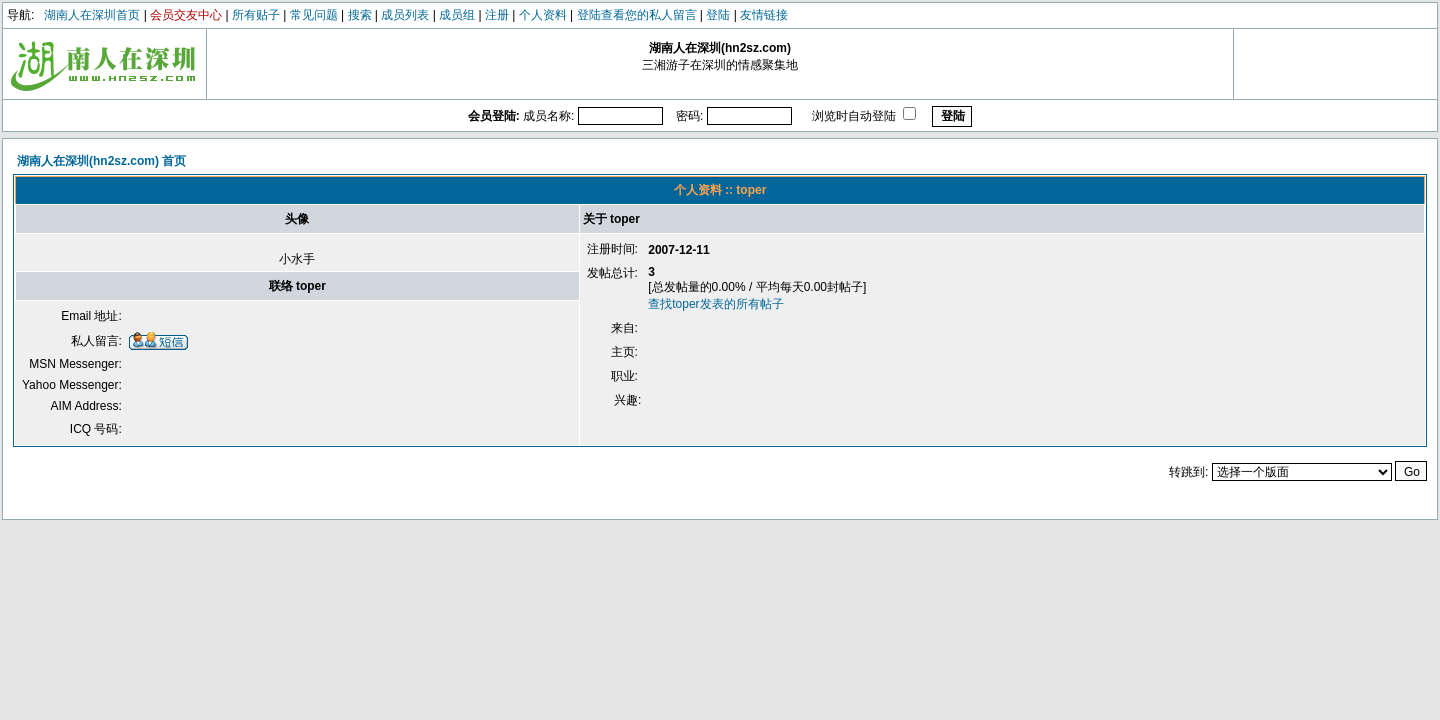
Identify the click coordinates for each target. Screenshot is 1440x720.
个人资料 (543, 15)
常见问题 (314, 15)
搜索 (360, 15)
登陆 (718, 15)
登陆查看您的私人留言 (637, 15)
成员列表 (405, 15)
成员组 (457, 15)
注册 (497, 15)
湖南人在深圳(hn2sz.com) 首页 (101, 161)
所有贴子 (256, 15)
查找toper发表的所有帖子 (715, 304)
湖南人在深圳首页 (92, 15)
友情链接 (764, 15)
